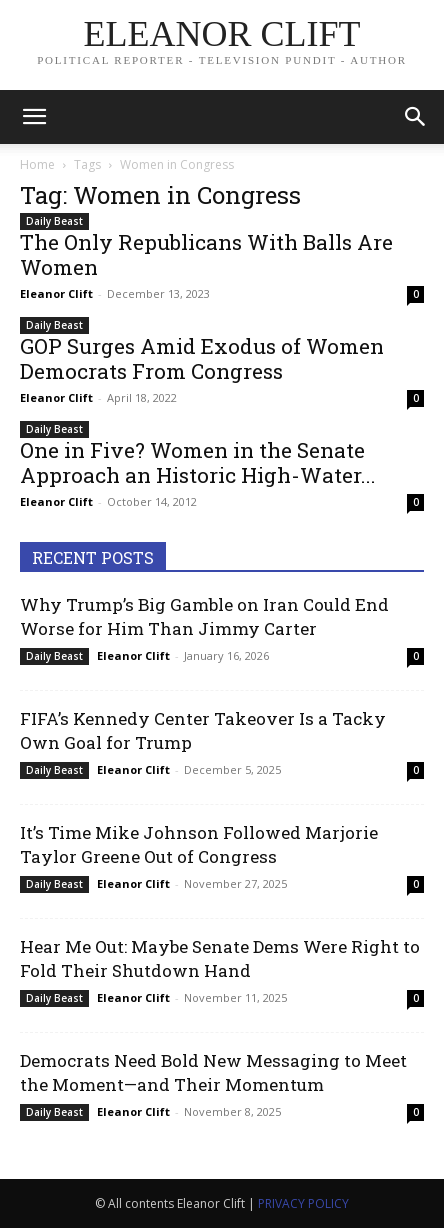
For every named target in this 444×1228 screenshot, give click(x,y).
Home (37, 164)
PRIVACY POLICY (303, 1203)
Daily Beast (54, 221)
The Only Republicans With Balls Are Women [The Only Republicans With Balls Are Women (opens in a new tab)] (206, 254)
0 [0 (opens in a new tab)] (416, 294)
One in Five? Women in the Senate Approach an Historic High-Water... (198, 462)
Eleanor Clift (56, 293)
